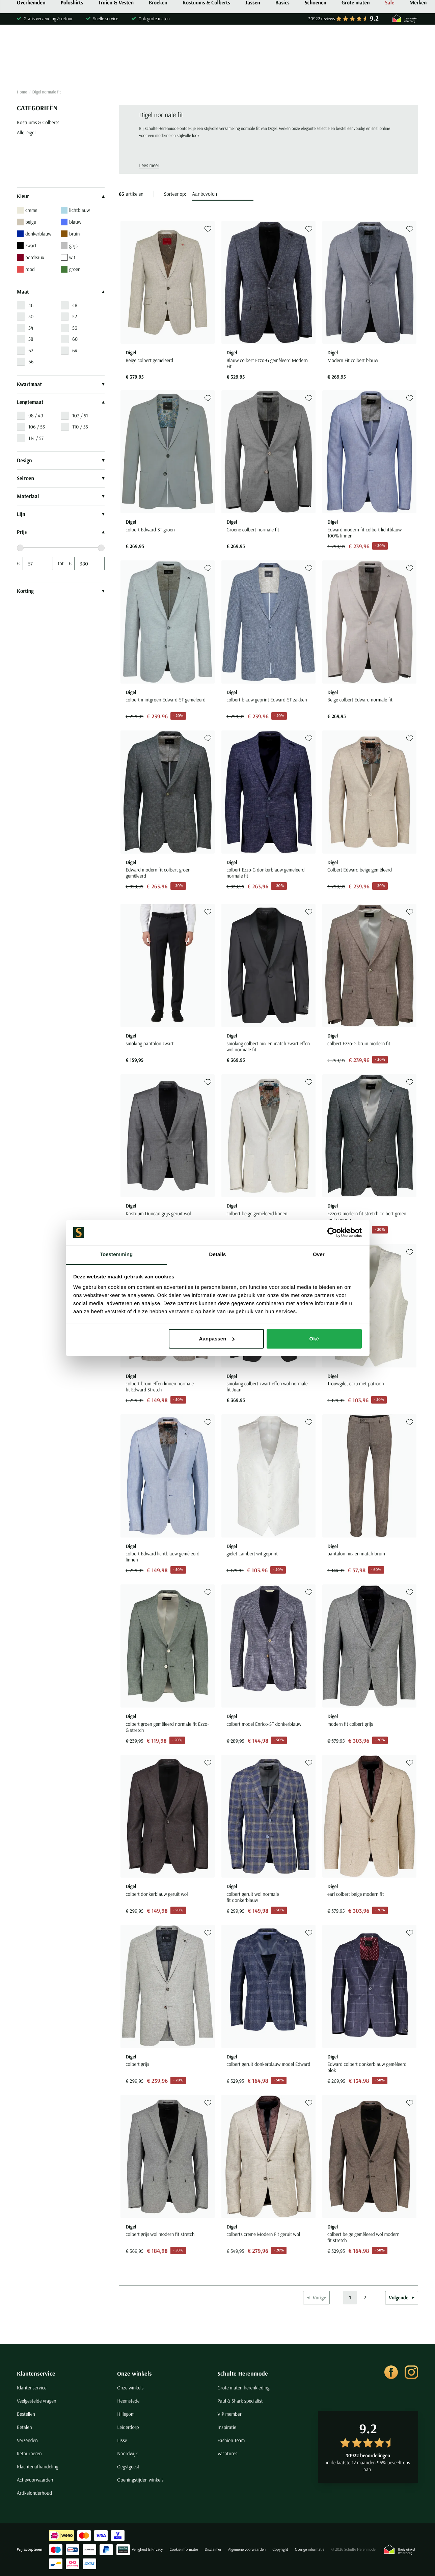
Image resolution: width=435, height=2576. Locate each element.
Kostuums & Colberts (206, 68)
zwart (26, 245)
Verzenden (27, 2440)
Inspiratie (226, 2427)
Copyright (280, 2549)
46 (30, 305)
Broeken (158, 68)
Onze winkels (134, 2373)
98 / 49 (35, 415)
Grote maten (356, 68)
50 (30, 316)
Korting (61, 591)
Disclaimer (213, 2549)
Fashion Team (231, 2440)
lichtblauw (75, 210)
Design (61, 460)
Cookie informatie (183, 2549)
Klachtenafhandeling (37, 2466)
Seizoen (61, 478)
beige (26, 222)
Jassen (252, 68)
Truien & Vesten (116, 68)
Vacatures (227, 2453)
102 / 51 (80, 415)
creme (27, 210)
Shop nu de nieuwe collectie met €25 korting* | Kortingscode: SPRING (217, 6)
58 (30, 339)
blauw (71, 222)
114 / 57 (36, 438)
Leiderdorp (128, 2427)
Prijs (61, 532)
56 (74, 328)
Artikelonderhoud (34, 2493)
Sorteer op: (175, 194)
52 (74, 316)
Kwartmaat (61, 384)
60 (75, 339)
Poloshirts (72, 68)
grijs (69, 245)
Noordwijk (127, 2453)
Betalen (24, 2427)
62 (30, 350)
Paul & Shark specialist (240, 2401)
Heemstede (128, 2401)
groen (71, 269)
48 (74, 305)
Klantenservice (36, 2373)
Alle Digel (26, 132)
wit (68, 257)
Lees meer (149, 165)
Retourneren (29, 2453)
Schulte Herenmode (242, 2373)
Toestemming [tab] (116, 1254)
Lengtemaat (61, 402)
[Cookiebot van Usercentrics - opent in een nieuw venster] (332, 1232)
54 (30, 328)
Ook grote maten (154, 19)
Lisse (122, 2440)
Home (22, 92)
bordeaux (30, 257)
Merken (418, 68)
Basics (282, 68)
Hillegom (126, 2414)
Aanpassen (217, 1338)
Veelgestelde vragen (36, 2401)
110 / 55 (80, 426)
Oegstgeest (128, 2466)
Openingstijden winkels (140, 2479)
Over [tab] (319, 1254)
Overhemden (31, 68)
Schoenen (315, 68)
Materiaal (61, 496)
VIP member (229, 2414)
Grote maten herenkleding (243, 2387)
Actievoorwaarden (35, 2479)
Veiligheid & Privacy (147, 2549)
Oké (314, 1338)
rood (26, 269)
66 (31, 361)
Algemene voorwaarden (247, 2549)
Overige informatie (310, 2549)
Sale (390, 68)
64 (74, 350)
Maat (61, 291)
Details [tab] (217, 1254)
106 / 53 (36, 426)
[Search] (331, 41)
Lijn (61, 514)
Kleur (61, 196)
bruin (70, 233)
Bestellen (26, 2414)
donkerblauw (34, 233)
